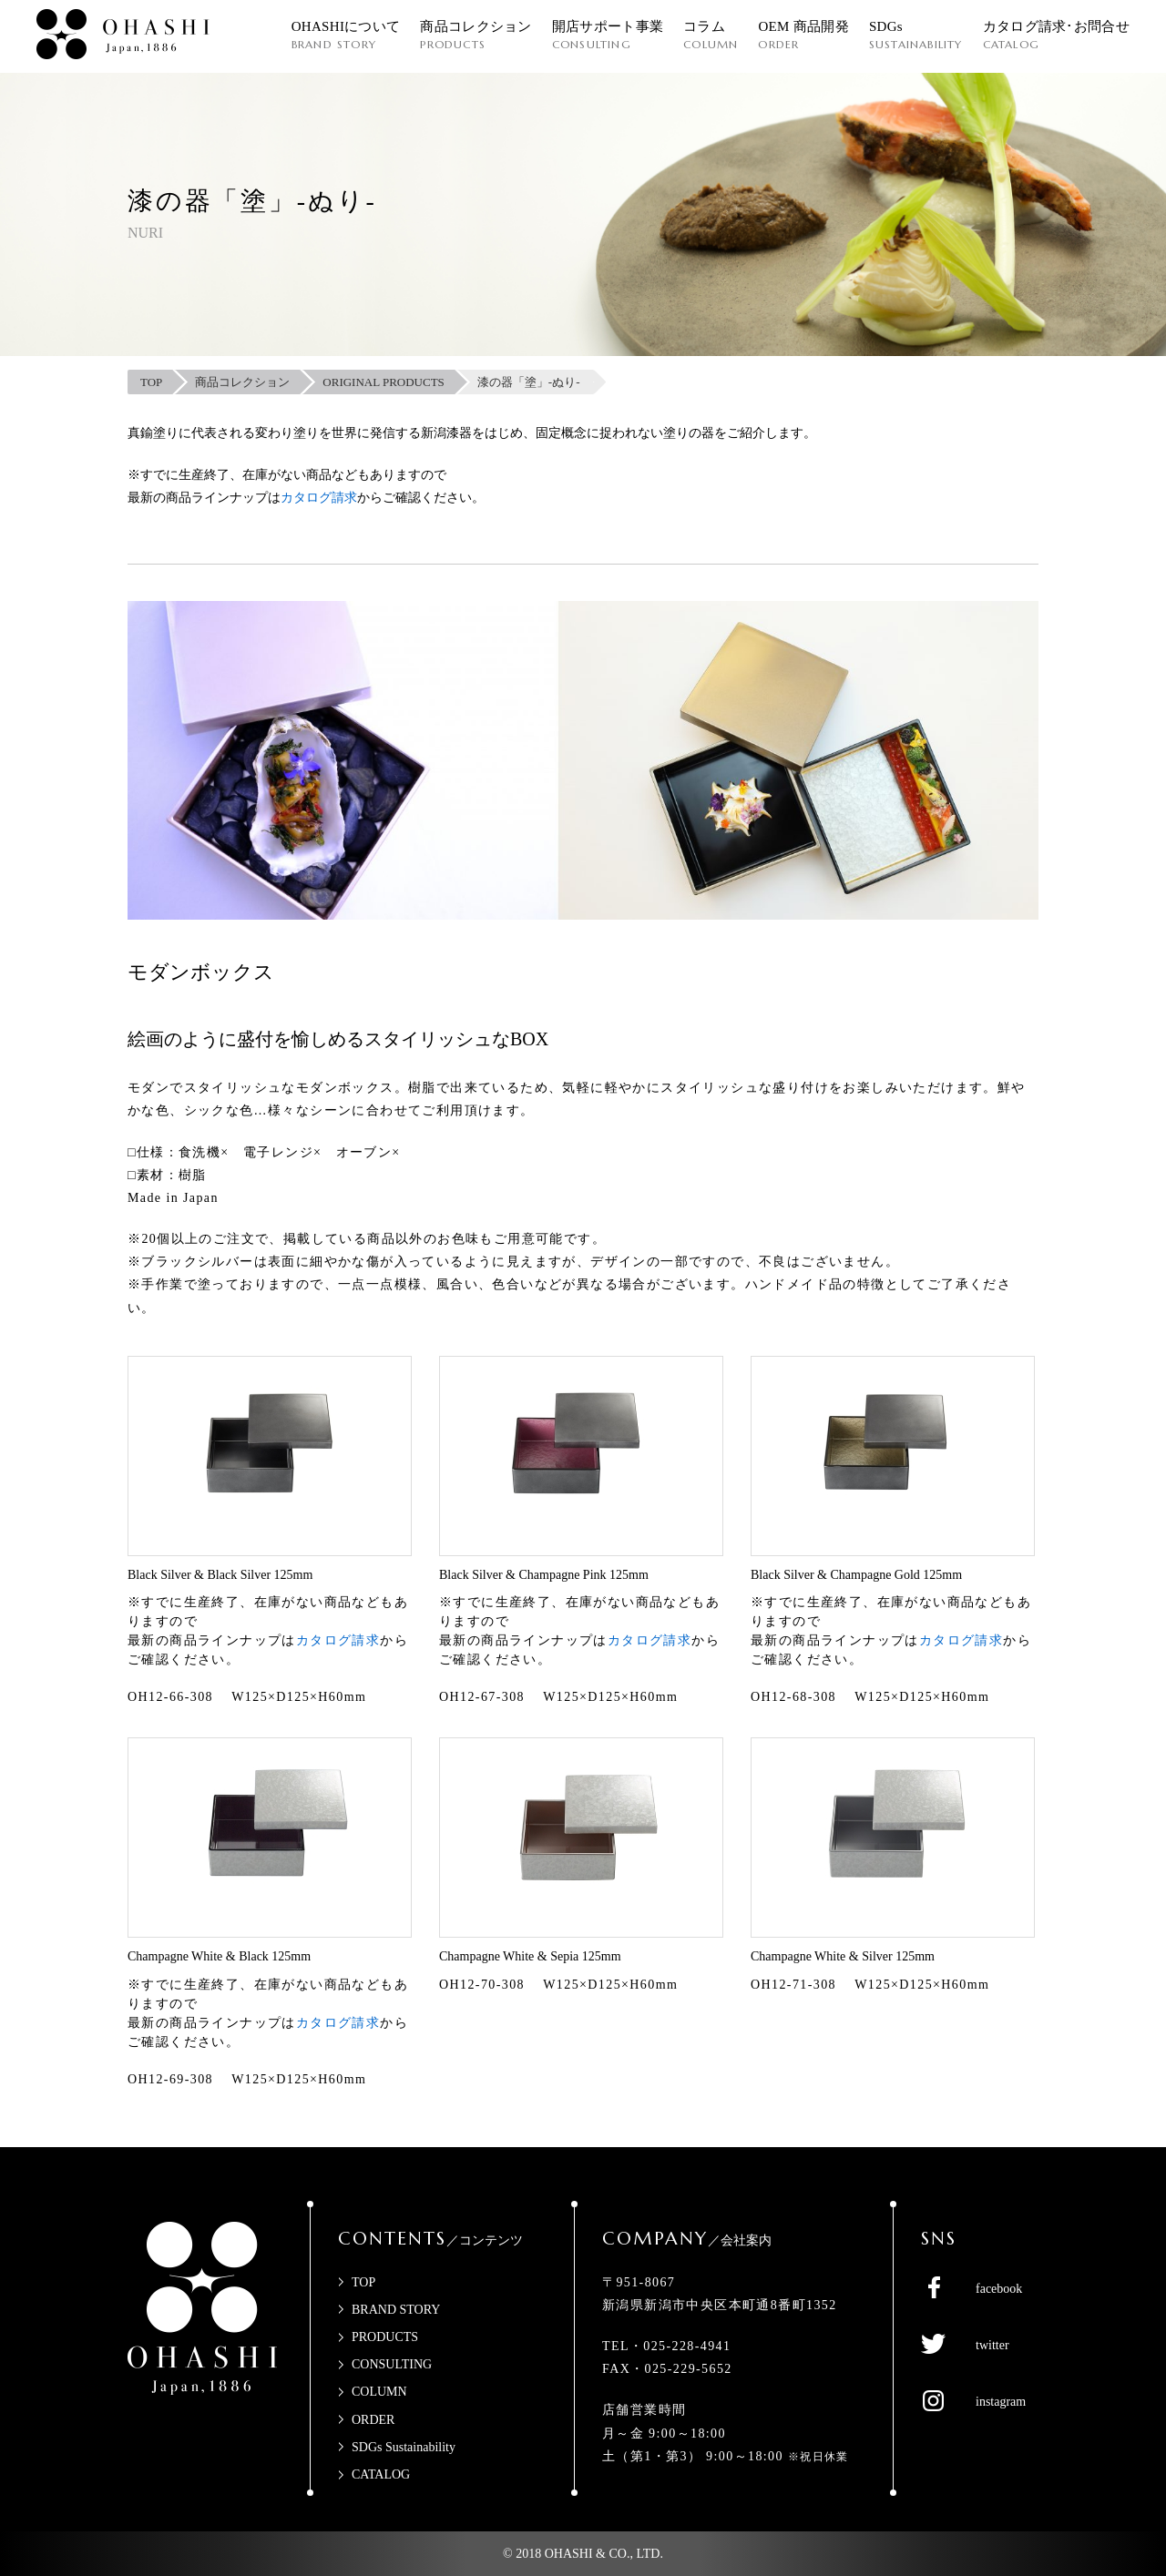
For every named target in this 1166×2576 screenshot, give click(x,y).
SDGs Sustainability (403, 2447)
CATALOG (381, 2474)
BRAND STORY (396, 2309)
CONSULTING (392, 2364)
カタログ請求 (319, 497)
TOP (363, 2282)
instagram (1001, 2401)
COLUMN (379, 2391)
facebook (999, 2289)
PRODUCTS (385, 2337)
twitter (992, 2345)
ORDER (373, 2420)
